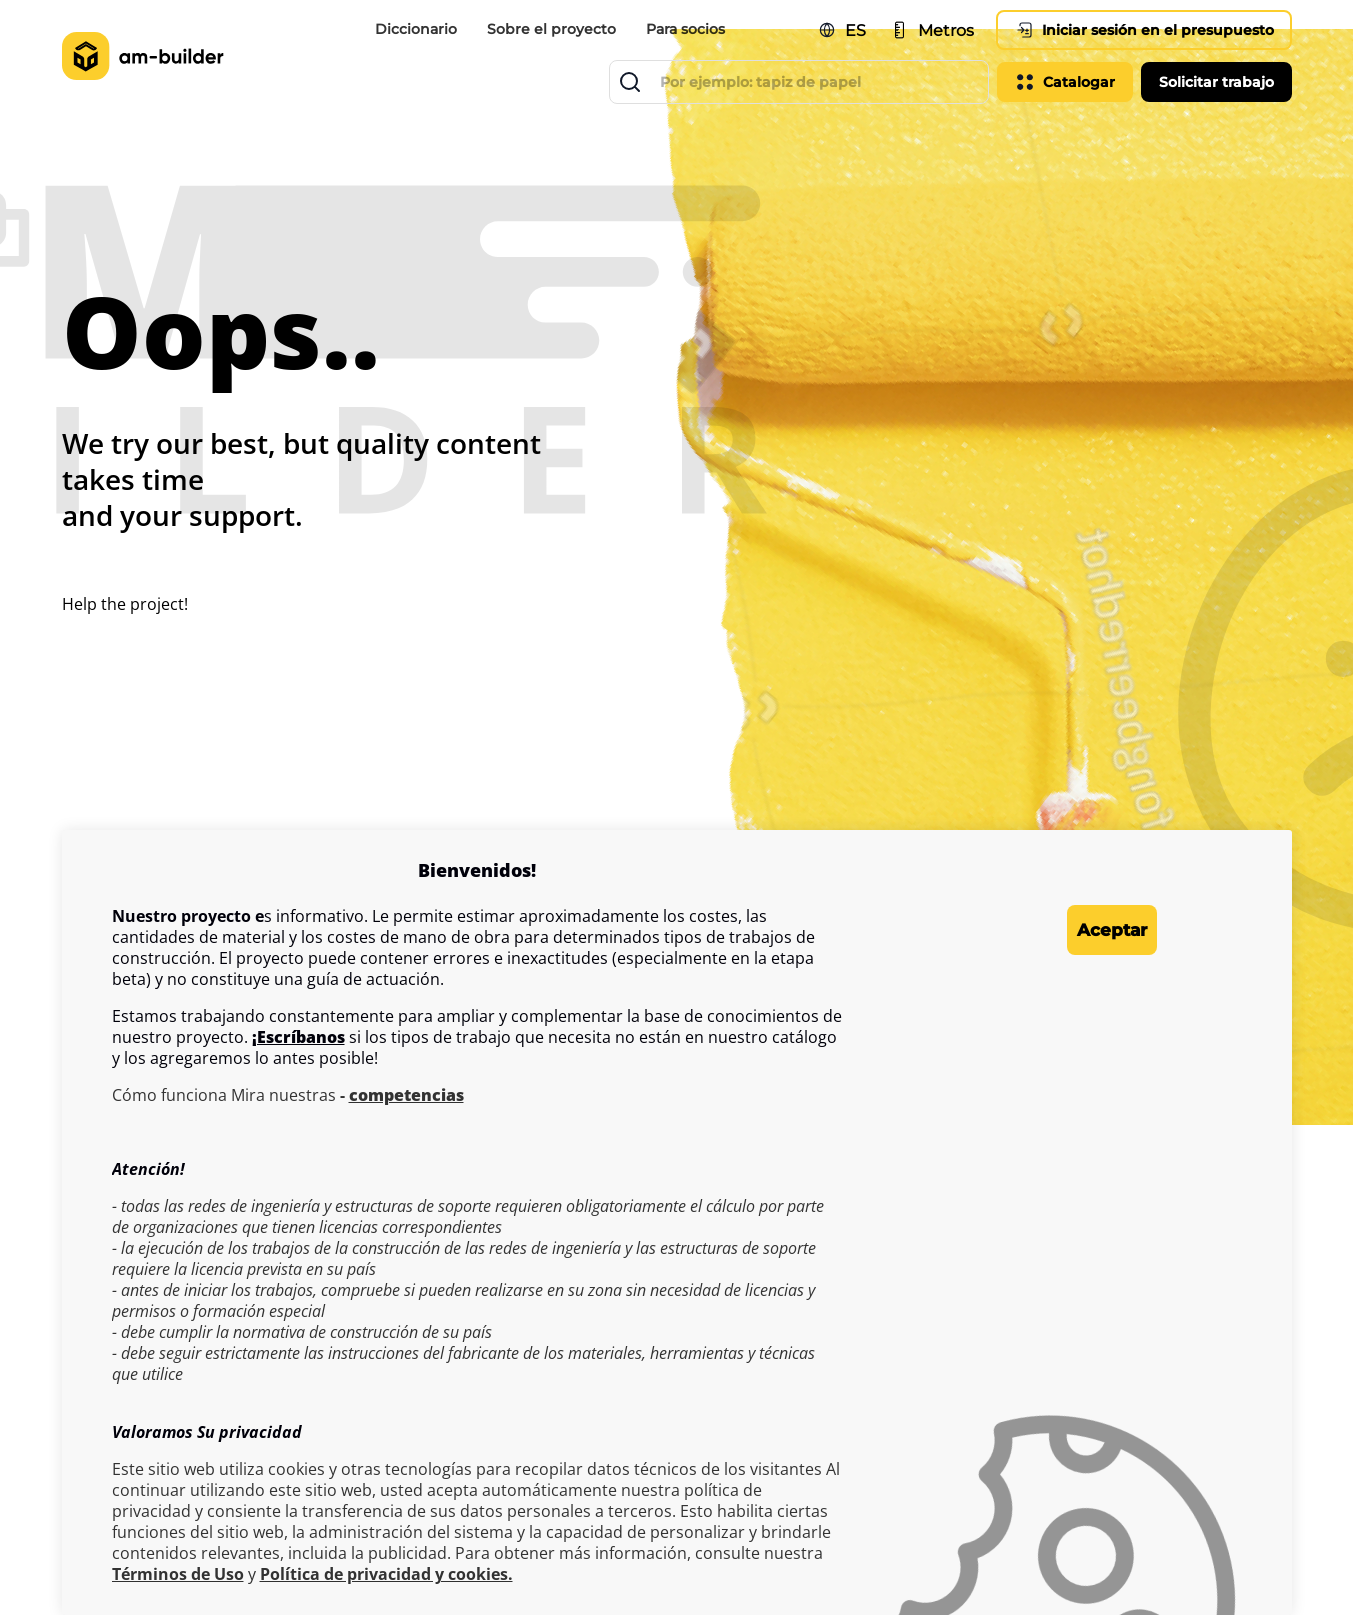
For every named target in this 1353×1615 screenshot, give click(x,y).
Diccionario (416, 29)
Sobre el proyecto (551, 29)
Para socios (685, 29)
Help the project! (125, 604)
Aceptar (1076, 930)
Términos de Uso (178, 1574)
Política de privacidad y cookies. (386, 1574)
